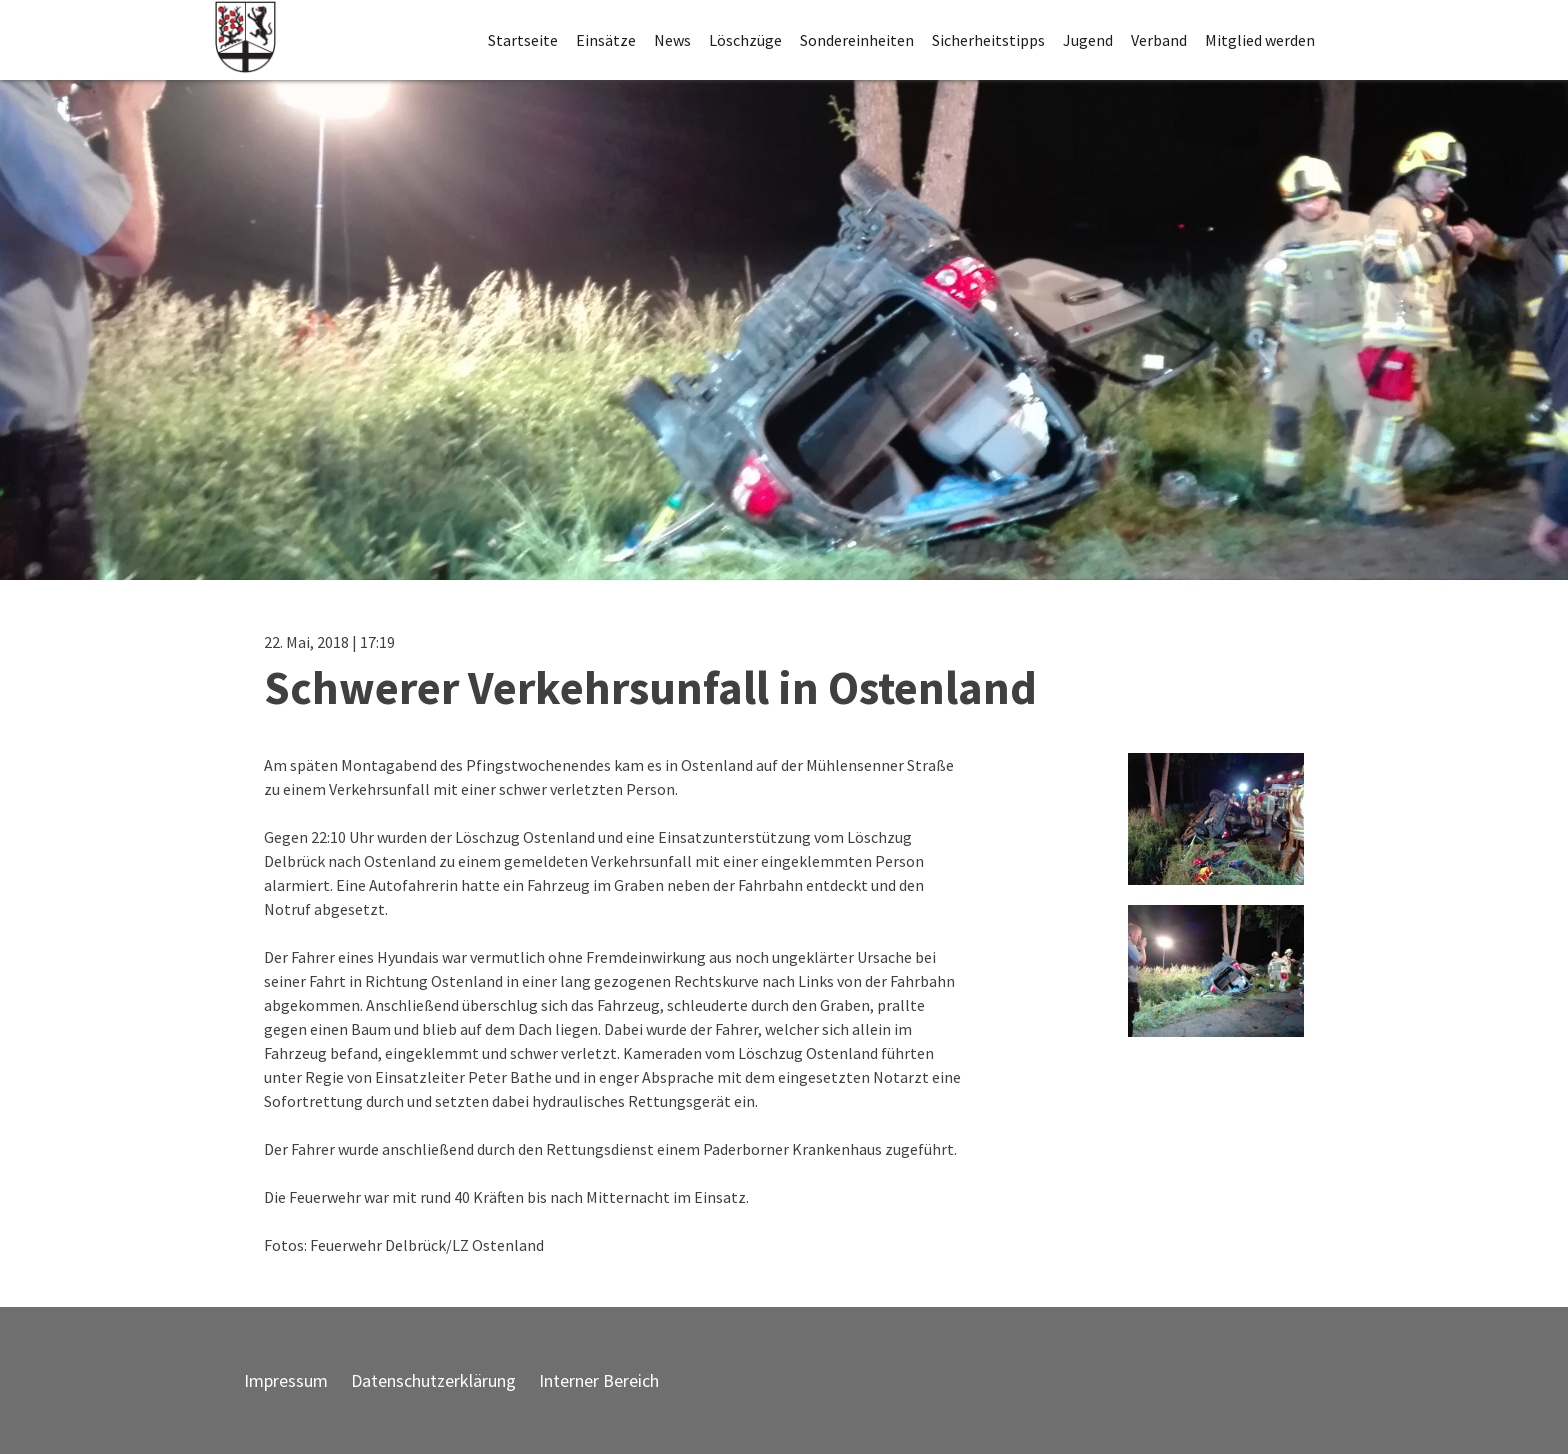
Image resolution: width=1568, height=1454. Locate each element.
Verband (1159, 40)
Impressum (286, 1380)
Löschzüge (745, 40)
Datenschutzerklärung (433, 1380)
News (672, 40)
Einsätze (606, 40)
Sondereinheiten (857, 40)
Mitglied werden (1260, 40)
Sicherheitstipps (988, 40)
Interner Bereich (599, 1380)
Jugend (1088, 40)
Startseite (523, 40)
